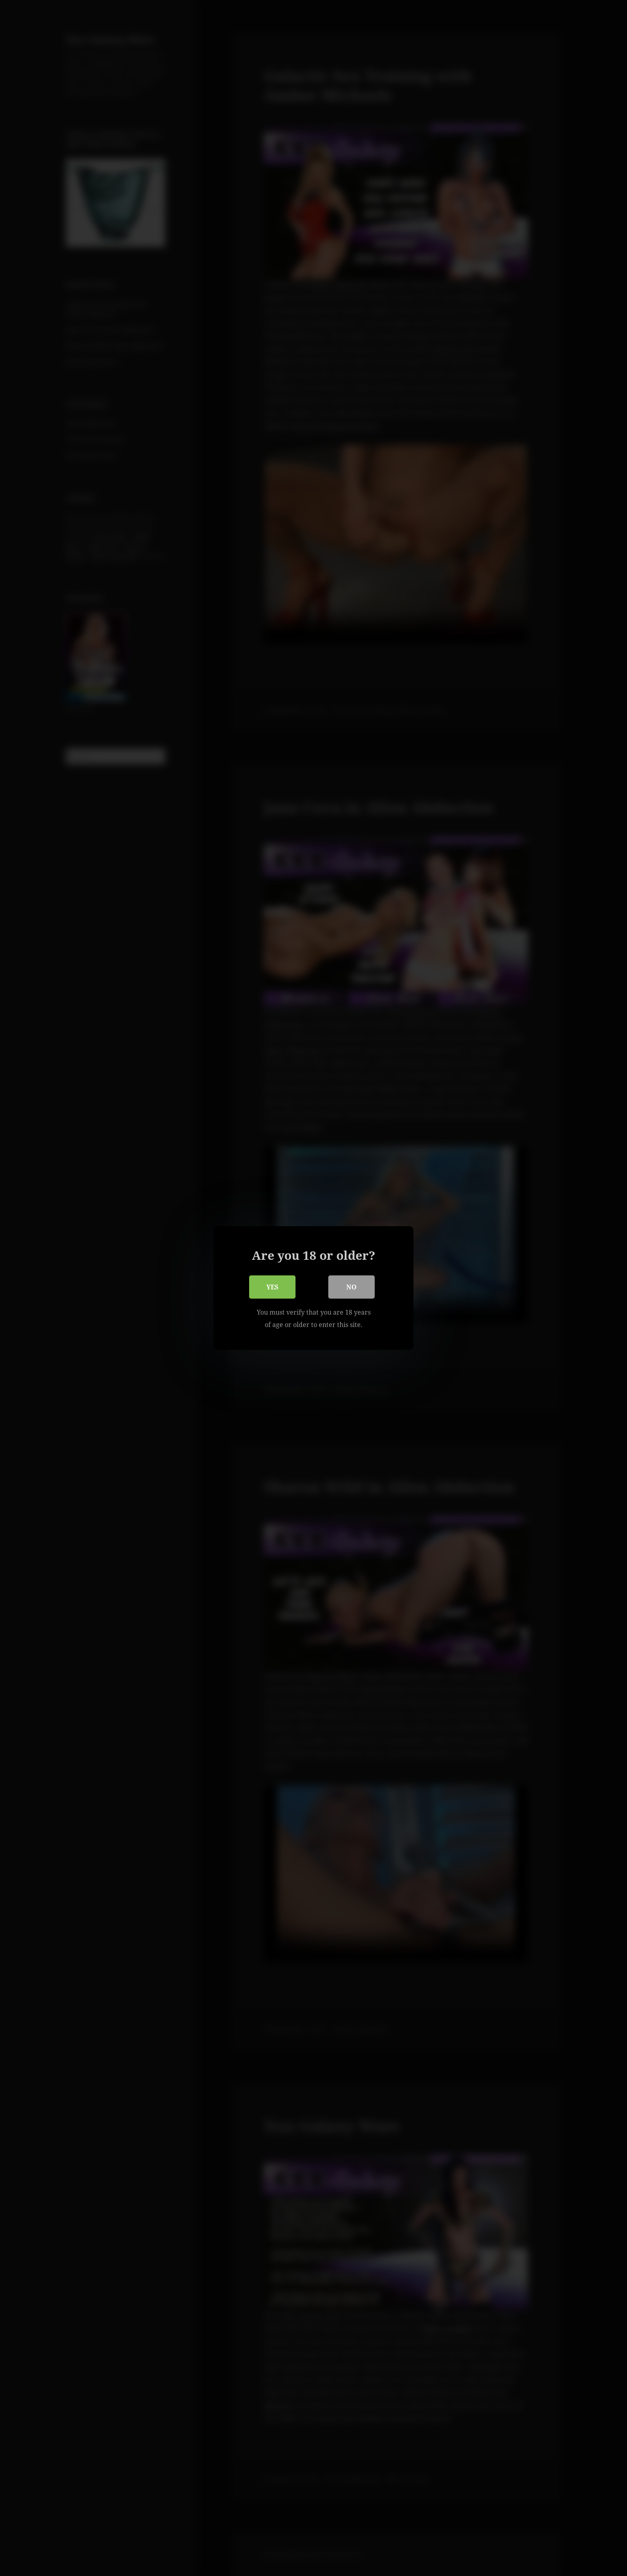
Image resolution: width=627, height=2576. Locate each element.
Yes (272, 1287)
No (351, 1287)
